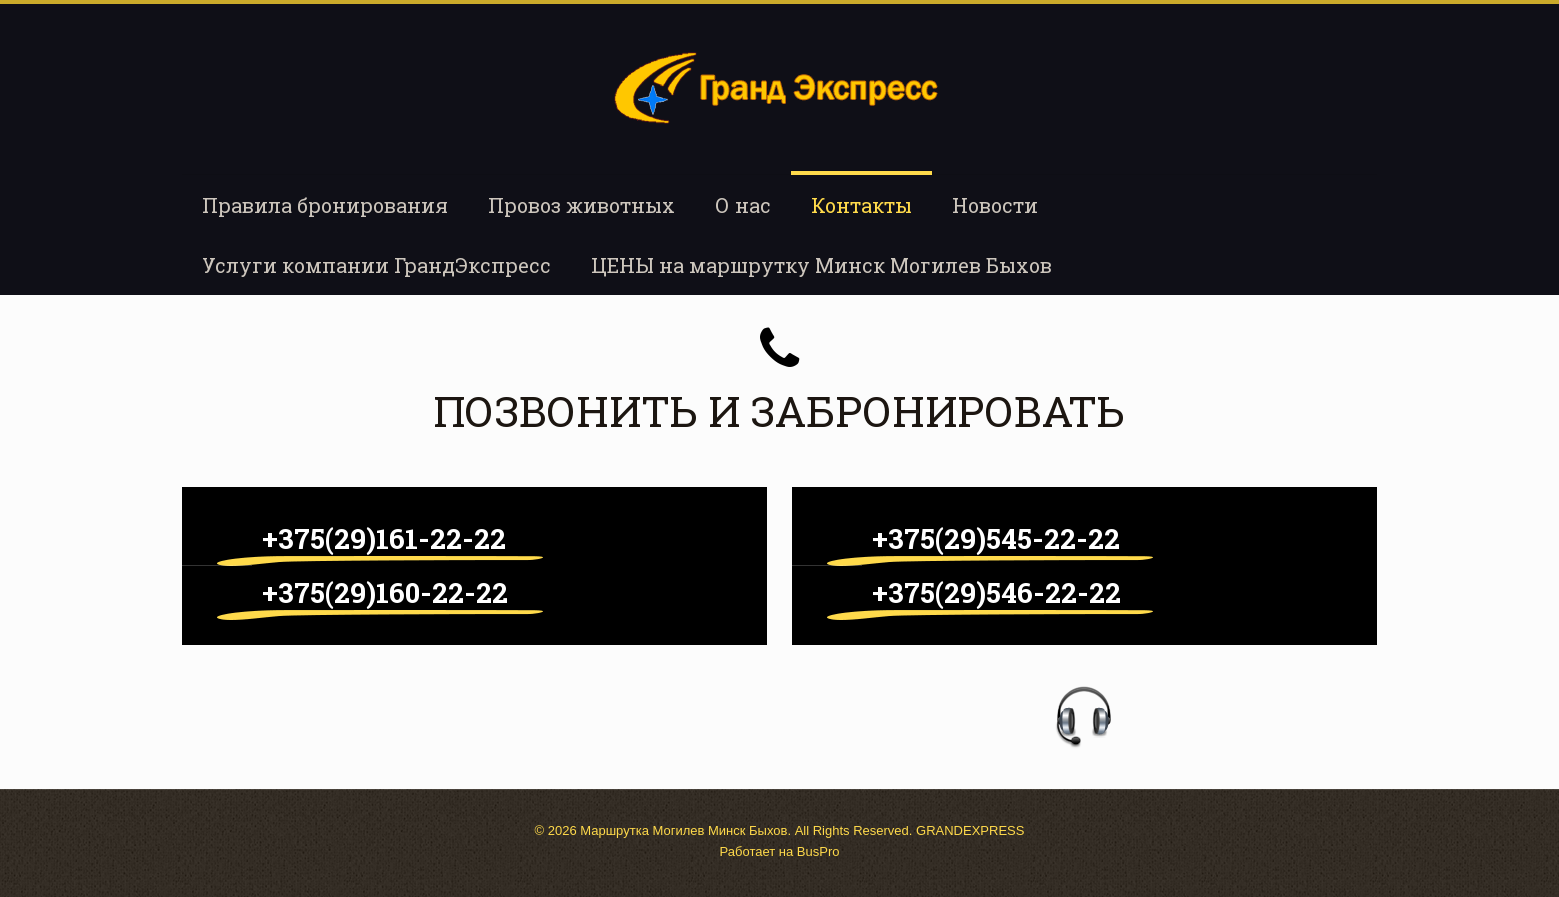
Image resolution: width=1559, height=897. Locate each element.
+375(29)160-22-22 (385, 592)
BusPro (818, 851)
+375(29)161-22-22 (384, 538)
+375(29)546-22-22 (996, 592)
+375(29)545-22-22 (996, 538)
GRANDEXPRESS (970, 830)
